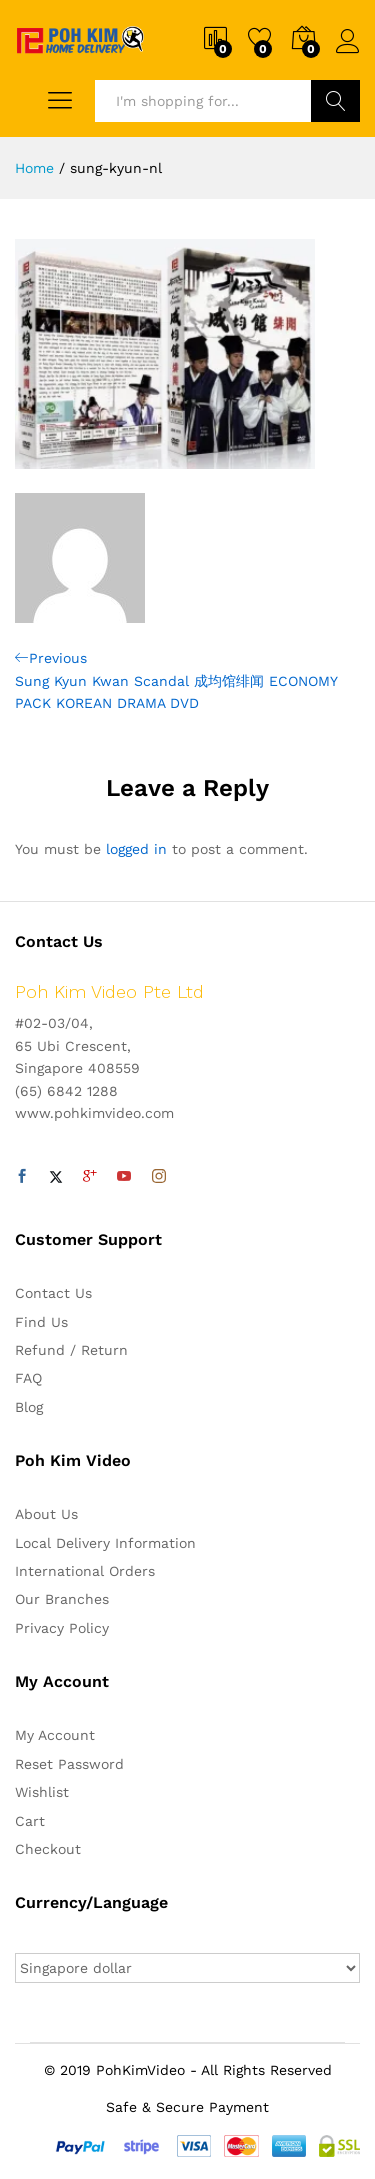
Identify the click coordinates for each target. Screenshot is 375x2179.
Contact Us (53, 1293)
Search (335, 101)
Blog (29, 1407)
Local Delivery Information (105, 1543)
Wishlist (42, 1792)
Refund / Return (71, 1350)
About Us (46, 1514)
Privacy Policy (62, 1628)
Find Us (41, 1322)
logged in (136, 849)
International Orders (85, 1571)
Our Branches (62, 1599)
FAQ (28, 1378)
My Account (55, 1735)
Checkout (48, 1849)
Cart (30, 1821)
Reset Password (69, 1764)
